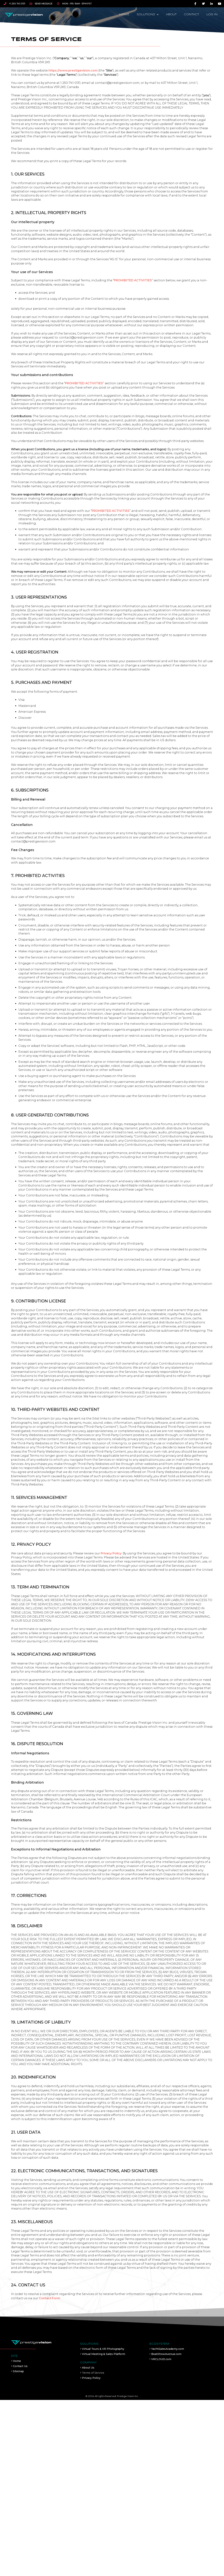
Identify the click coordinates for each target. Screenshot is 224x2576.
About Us (88, 2367)
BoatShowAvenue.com (166, 2354)
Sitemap (18, 2384)
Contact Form (49, 2298)
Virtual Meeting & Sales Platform (103, 2354)
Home (124, 14)
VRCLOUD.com (161, 2359)
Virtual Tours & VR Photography (103, 2349)
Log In (212, 14)
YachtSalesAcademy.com (167, 2349)
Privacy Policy (111, 1553)
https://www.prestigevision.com (73, 70)
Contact (191, 14)
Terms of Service (93, 2372)
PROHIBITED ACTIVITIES (133, 280)
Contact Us (20, 2379)
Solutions (148, 14)
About (171, 14)
